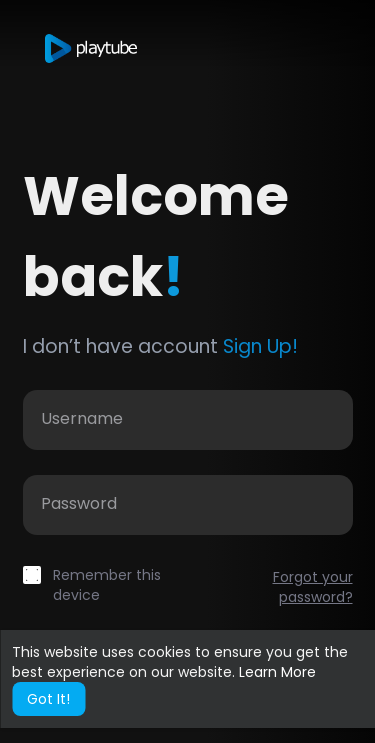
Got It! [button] (48, 699)
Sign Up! (260, 346)
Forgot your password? (313, 587)
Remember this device (107, 585)
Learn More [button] (277, 672)
